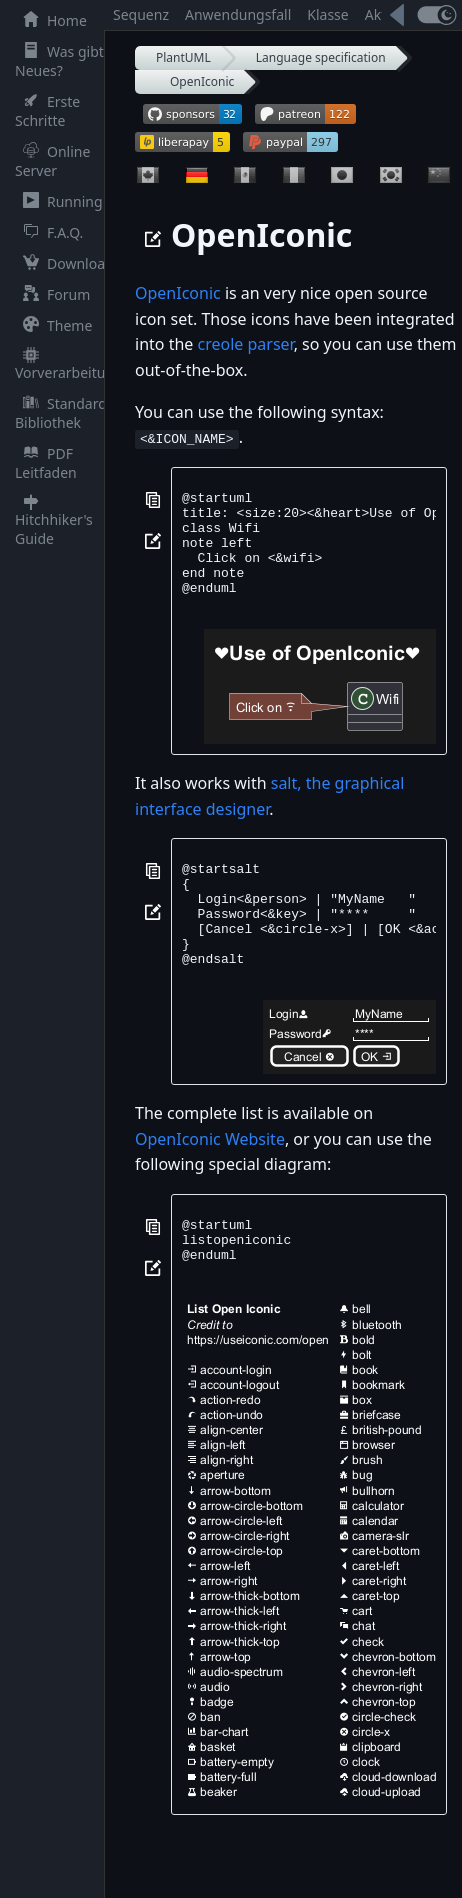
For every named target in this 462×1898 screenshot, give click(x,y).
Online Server (52, 161)
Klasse (327, 14)
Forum (52, 294)
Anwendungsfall (238, 14)
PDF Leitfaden (46, 463)
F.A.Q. (49, 232)
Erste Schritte (47, 111)
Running (59, 201)
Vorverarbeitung (69, 364)
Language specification (321, 57)
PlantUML (183, 57)
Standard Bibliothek (61, 413)
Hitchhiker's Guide (54, 521)
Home (51, 20)
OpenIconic (202, 81)
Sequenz (141, 14)
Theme (53, 325)
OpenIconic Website (210, 1181)
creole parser (245, 344)
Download (64, 263)
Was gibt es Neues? (68, 61)
